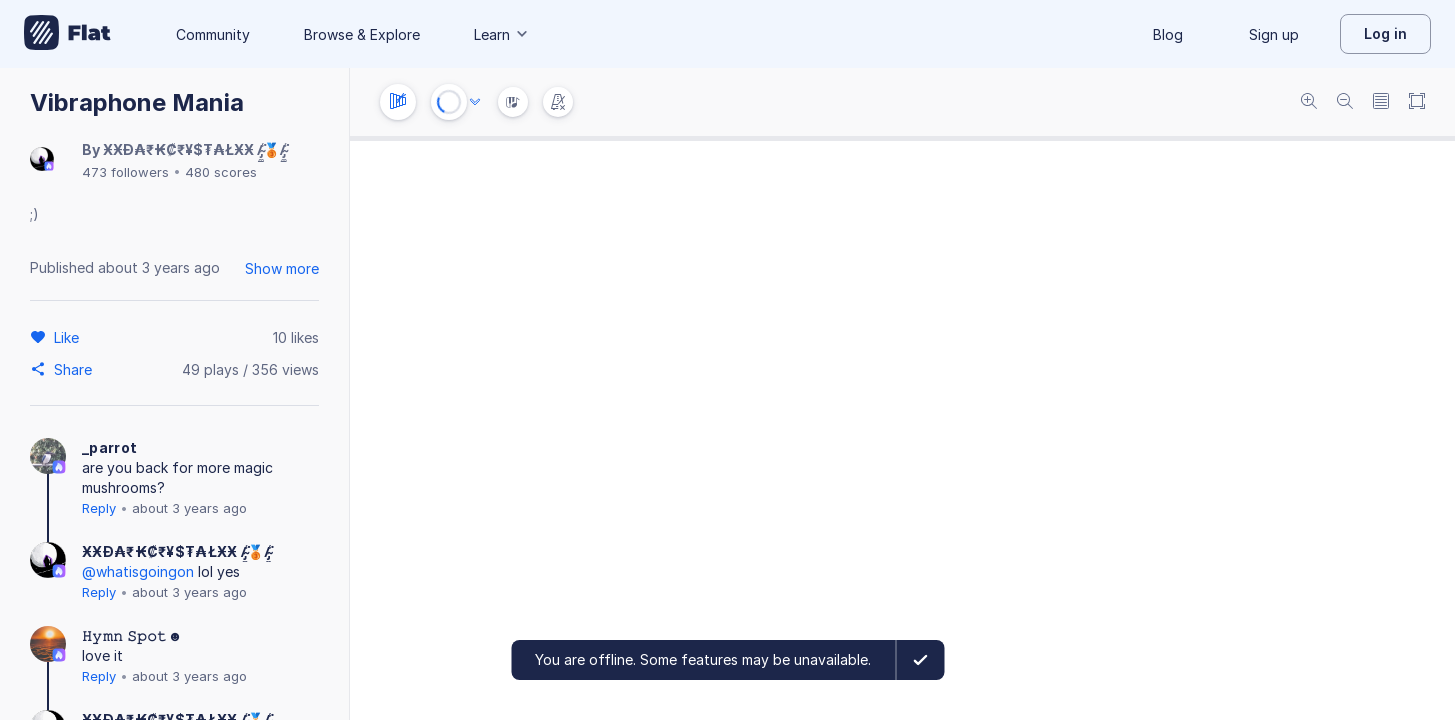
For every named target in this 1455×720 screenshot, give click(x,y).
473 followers (125, 172)
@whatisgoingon (138, 571)
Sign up (1274, 34)
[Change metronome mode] (558, 102)
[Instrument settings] (398, 102)
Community (213, 34)
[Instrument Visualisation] (513, 102)
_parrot (109, 447)
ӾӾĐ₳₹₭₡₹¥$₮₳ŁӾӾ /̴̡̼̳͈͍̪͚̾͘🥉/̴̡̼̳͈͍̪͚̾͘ (194, 149)
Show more (282, 268)
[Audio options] (475, 102)
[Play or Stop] (449, 102)
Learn (502, 34)
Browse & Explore (362, 34)
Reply (99, 508)
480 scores (221, 172)
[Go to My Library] (67, 34)
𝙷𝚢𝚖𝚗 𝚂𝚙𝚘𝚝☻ (132, 635)
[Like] (69, 337)
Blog (1168, 34)
